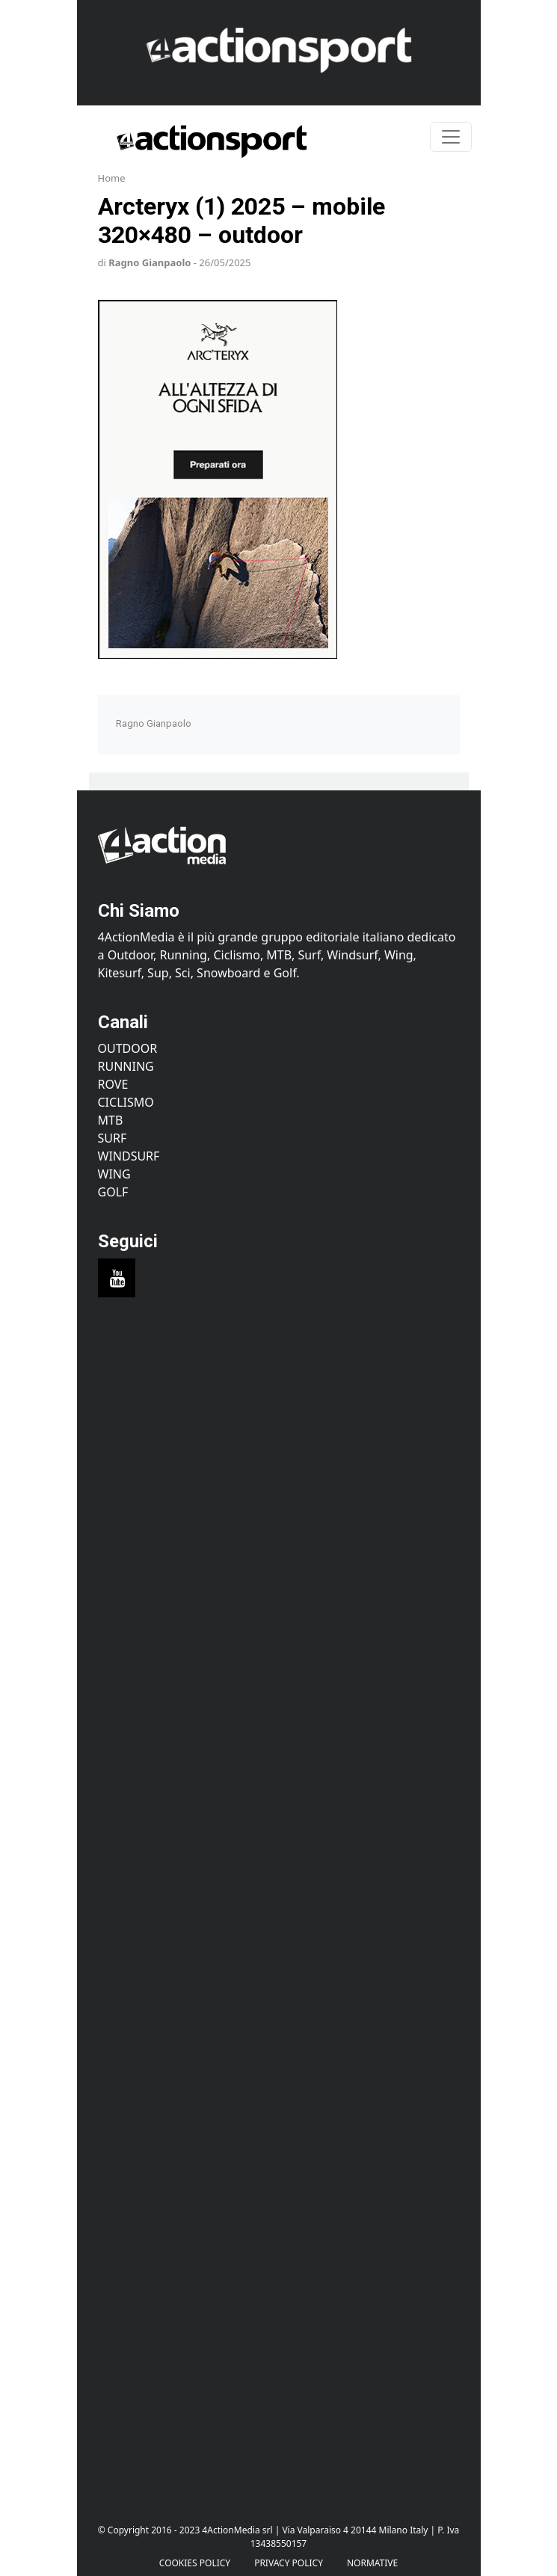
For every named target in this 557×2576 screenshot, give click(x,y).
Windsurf (129, 1156)
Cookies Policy (194, 2563)
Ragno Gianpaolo (149, 262)
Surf (112, 1138)
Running (126, 1066)
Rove (113, 1084)
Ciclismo (126, 1102)
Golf (113, 1192)
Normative (372, 2563)
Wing (114, 1174)
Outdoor (128, 1048)
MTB (110, 1120)
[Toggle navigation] (451, 137)
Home (112, 178)
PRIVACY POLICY (288, 2563)
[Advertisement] (279, 1456)
